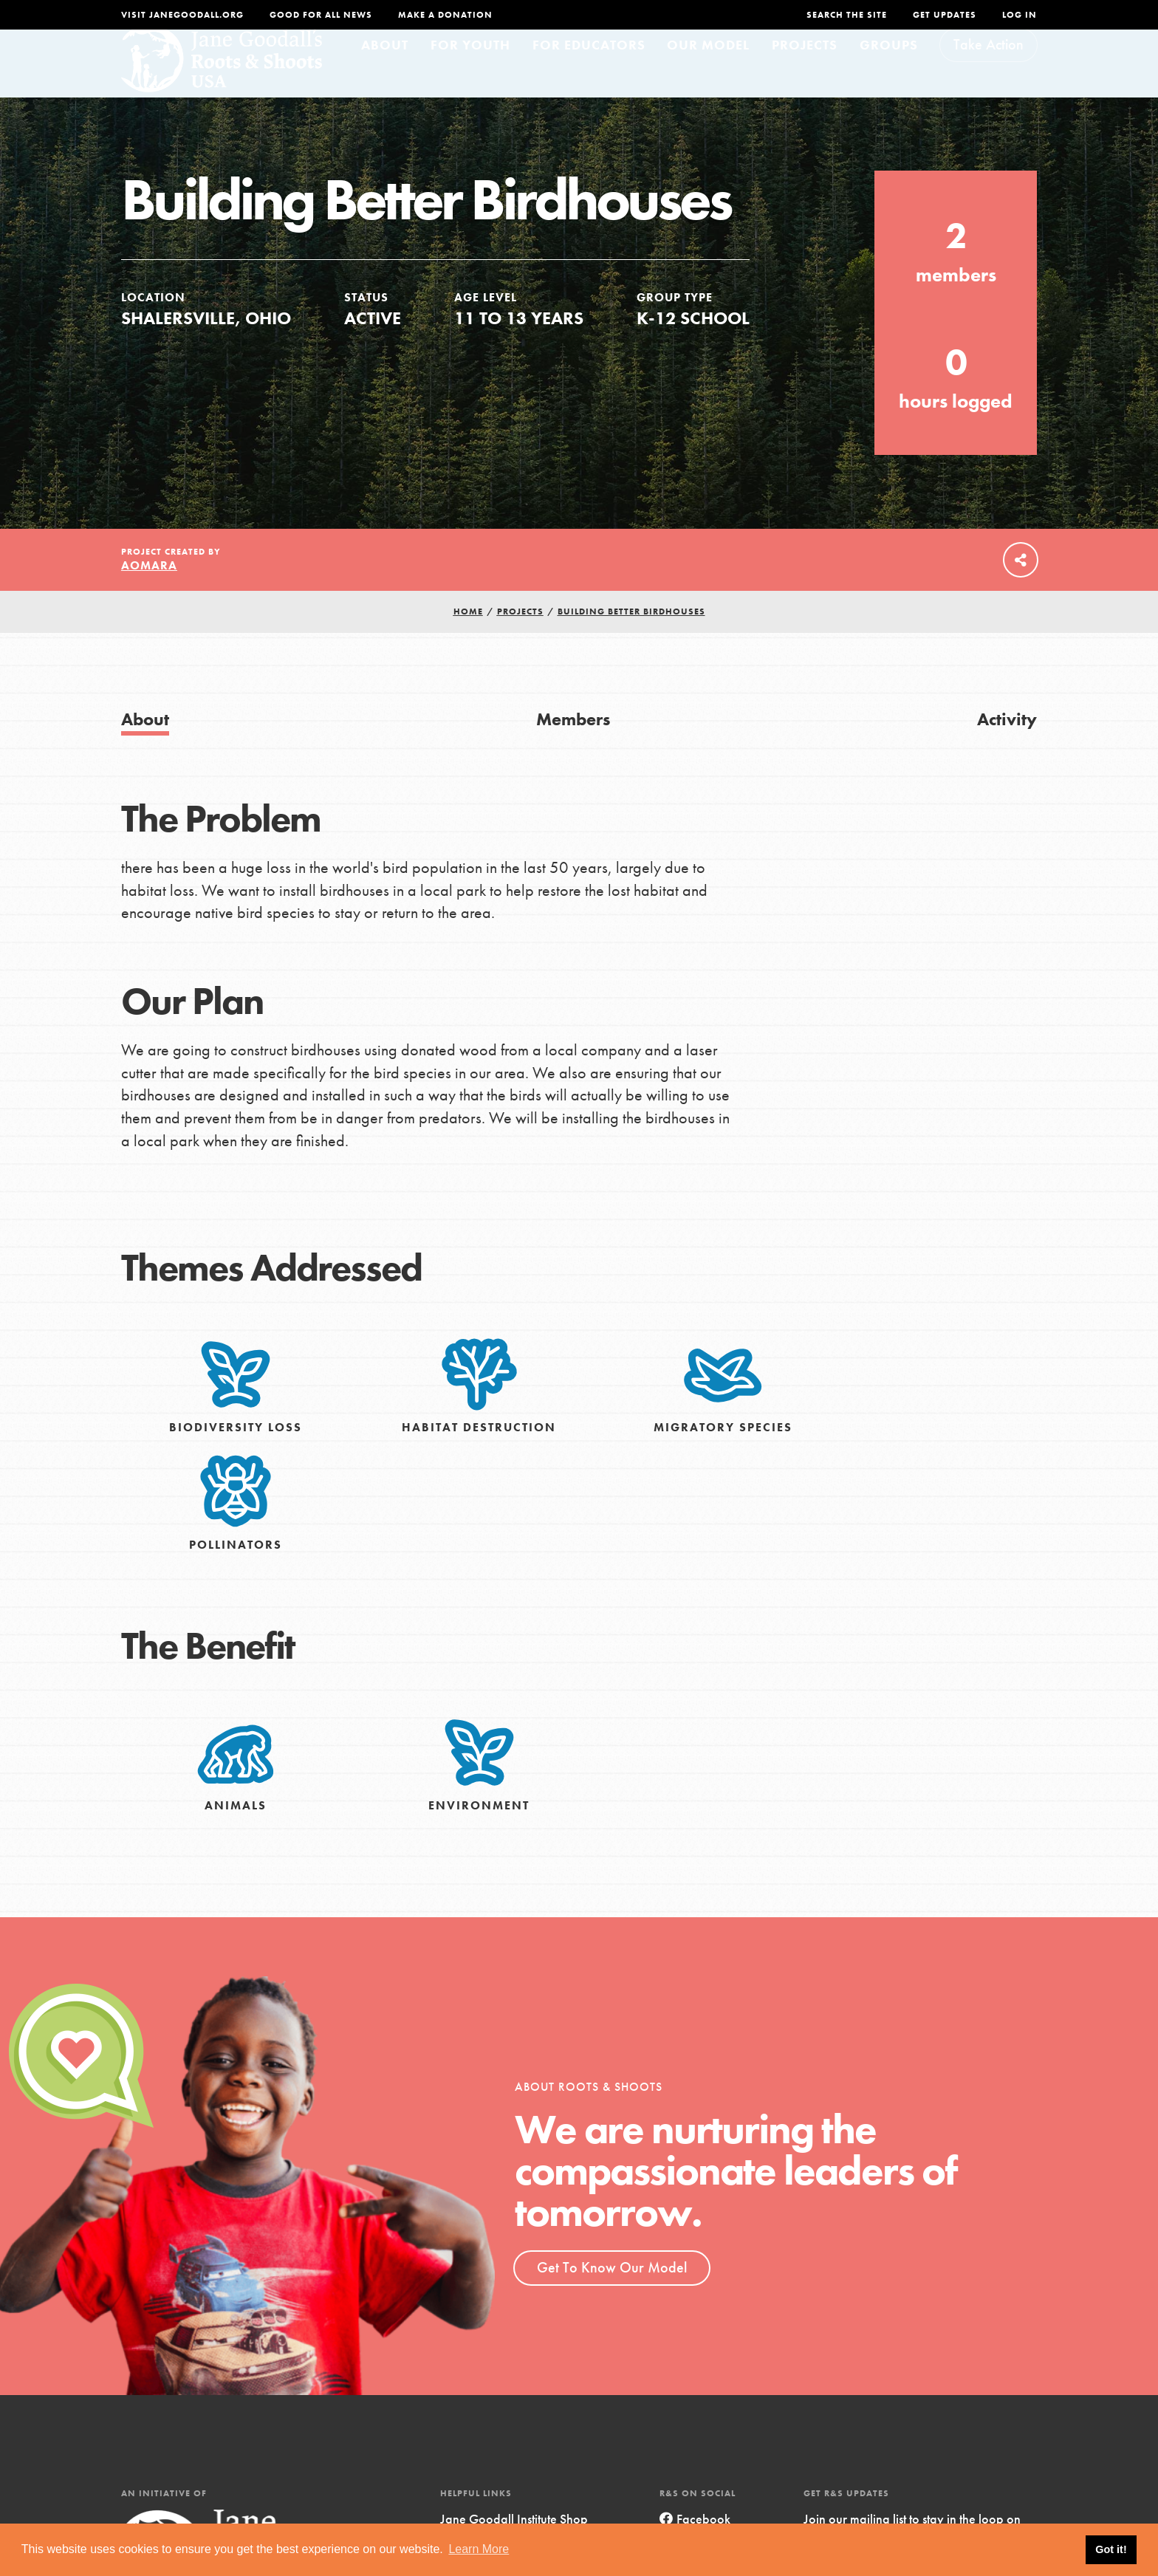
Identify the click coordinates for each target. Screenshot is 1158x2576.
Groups (889, 71)
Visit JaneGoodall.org (182, 15)
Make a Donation (445, 15)
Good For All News (321, 15)
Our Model (708, 71)
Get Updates (944, 15)
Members (573, 745)
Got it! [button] (1110, 2549)
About (384, 71)
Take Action (988, 70)
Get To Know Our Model (612, 2294)
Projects (804, 71)
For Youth (470, 71)
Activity (1007, 745)
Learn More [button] (478, 2549)
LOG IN (1019, 15)
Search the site (846, 15)
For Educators (588, 71)
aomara (149, 592)
